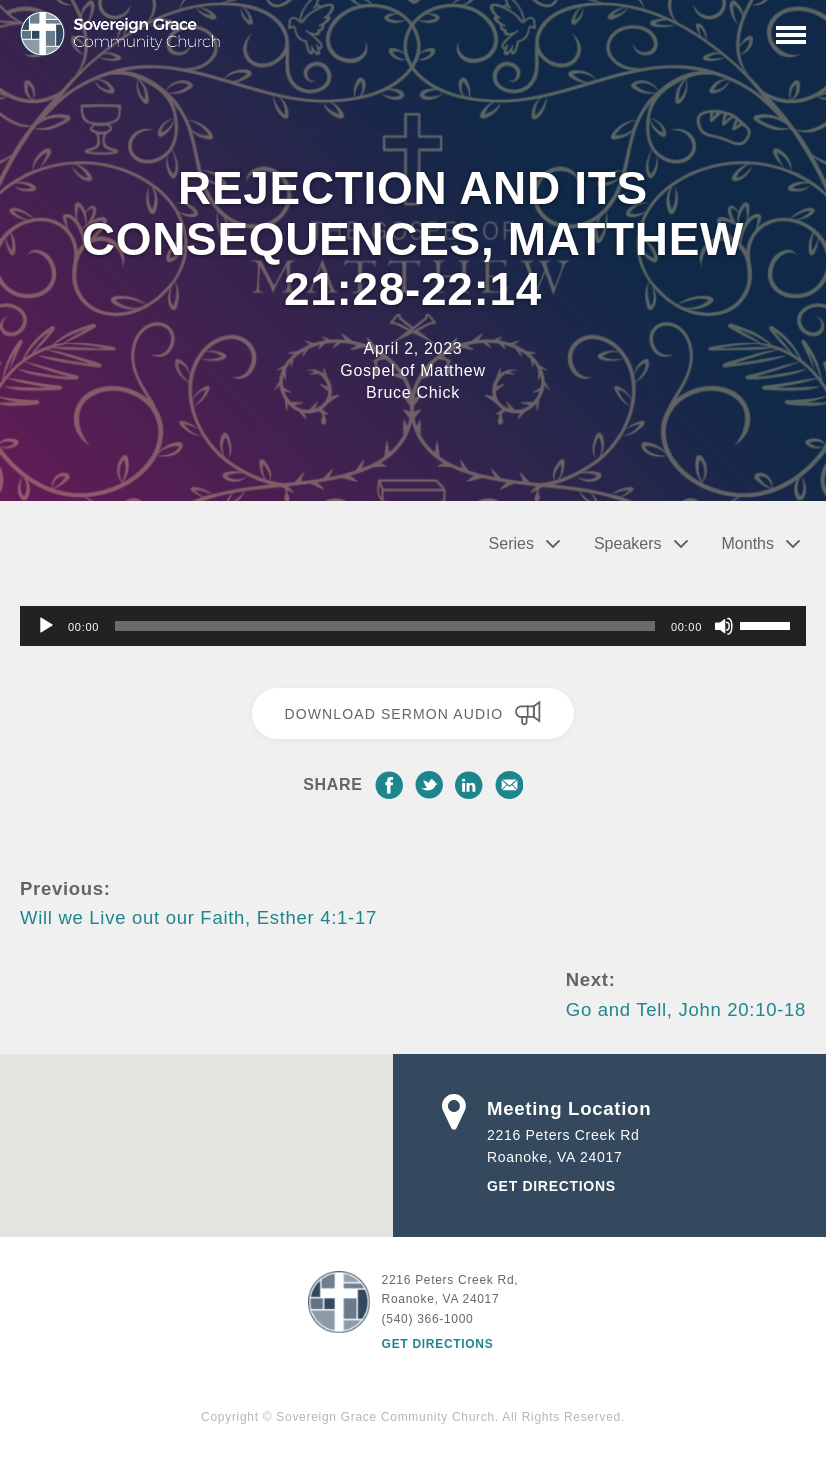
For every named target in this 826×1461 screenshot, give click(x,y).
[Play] (46, 626)
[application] (413, 626)
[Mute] (724, 626)
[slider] (385, 626)
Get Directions (551, 1186)
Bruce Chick (413, 392)
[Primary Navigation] (791, 35)
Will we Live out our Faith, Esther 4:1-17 (198, 917)
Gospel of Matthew (412, 370)
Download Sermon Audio (412, 713)
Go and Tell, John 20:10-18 (686, 1009)
